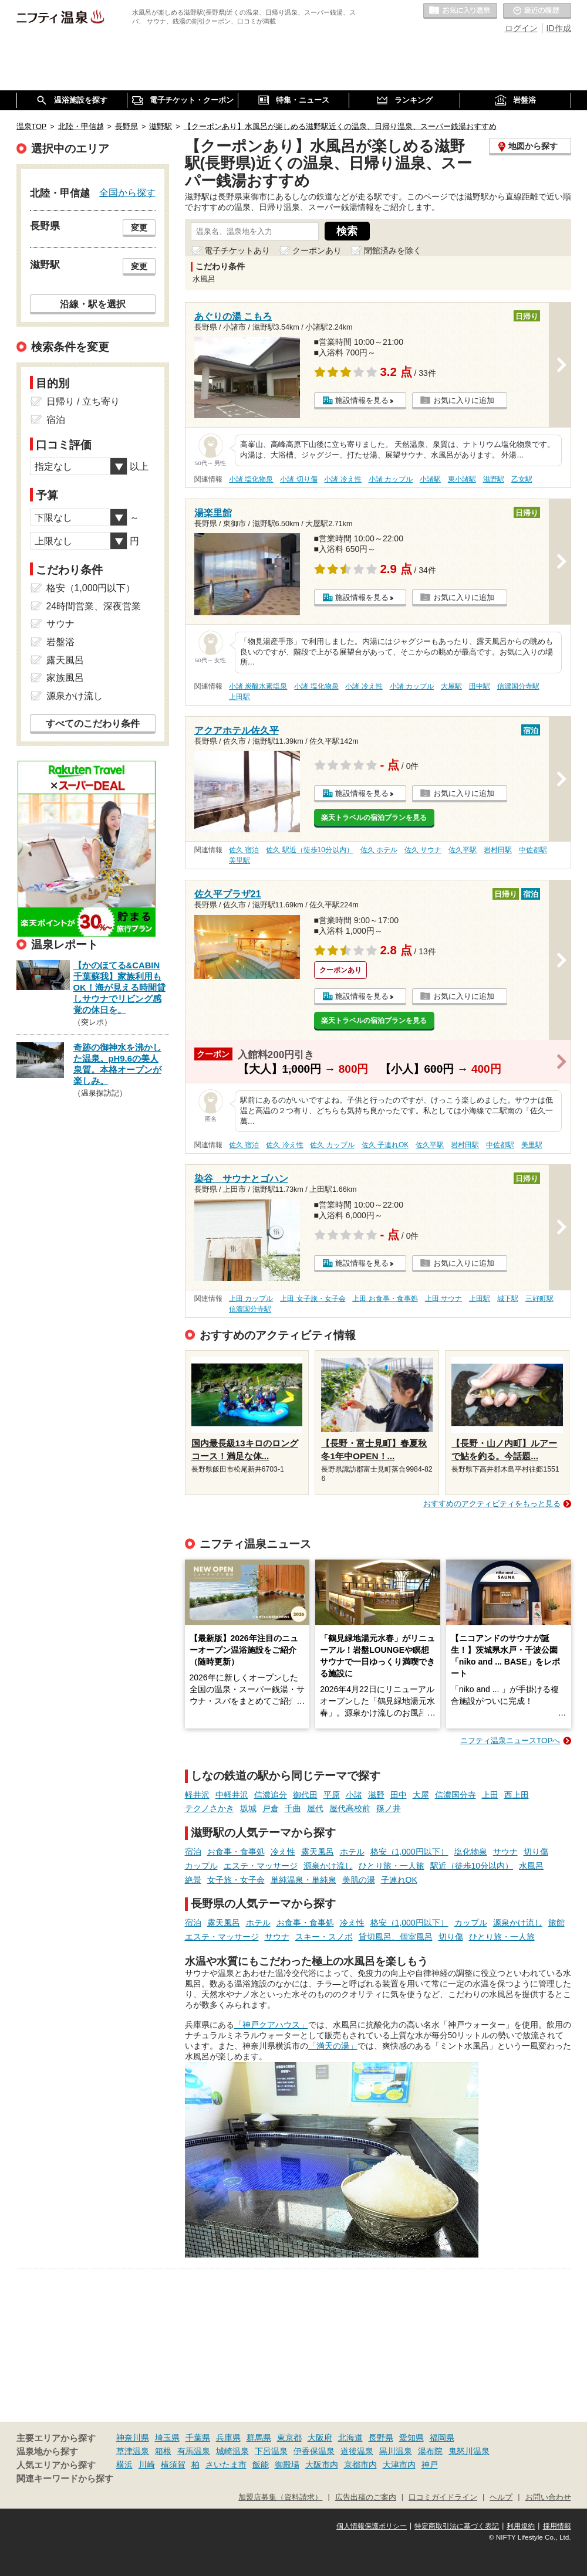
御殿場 (287, 2464)
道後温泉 (356, 2451)
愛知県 (411, 2437)
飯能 (260, 2464)
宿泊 (193, 1851)
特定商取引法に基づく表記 (456, 2526)
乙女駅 (521, 479)
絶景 (193, 1879)
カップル (201, 1865)
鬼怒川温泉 (469, 2451)
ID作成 (558, 28)
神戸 (429, 2464)
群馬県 (259, 2437)
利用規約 (521, 2526)
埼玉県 (167, 2437)
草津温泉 (132, 2451)
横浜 (124, 2464)
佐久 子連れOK (385, 1145)
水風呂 (531, 1865)
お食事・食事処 (236, 1851)
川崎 (147, 2464)
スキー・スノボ (324, 1936)
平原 (331, 1794)
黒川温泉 (395, 2451)
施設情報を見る (362, 400)
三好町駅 (539, 1298)
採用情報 (557, 2526)
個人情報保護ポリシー (371, 2526)
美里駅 (239, 860)
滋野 (376, 1794)
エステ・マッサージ (261, 1865)
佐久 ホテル (378, 850)
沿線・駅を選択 (93, 304)
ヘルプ (501, 2497)
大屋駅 (451, 686)
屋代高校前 (349, 1808)
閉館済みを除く (392, 250)
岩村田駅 (498, 850)
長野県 (381, 2437)
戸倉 (270, 1808)
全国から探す (127, 192)
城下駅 (507, 1298)
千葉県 (197, 2437)
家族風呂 (65, 678)
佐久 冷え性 (284, 1145)
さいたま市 (226, 2464)
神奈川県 (132, 2437)
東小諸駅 (462, 479)
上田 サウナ (443, 1298)
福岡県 (442, 2437)
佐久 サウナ (422, 850)
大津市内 (399, 2464)
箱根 (163, 2451)
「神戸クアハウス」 (271, 2024)
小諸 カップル (391, 479)
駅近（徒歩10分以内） (472, 1865)
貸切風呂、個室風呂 (396, 1936)
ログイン (521, 28)
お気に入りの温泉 (460, 11)
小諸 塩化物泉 (251, 479)
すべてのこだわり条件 (93, 723)
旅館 (556, 1922)
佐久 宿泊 (244, 850)
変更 (139, 227)
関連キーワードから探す (64, 2478)
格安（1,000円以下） (409, 1851)
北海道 (350, 2437)
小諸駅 (430, 479)
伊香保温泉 (314, 2451)
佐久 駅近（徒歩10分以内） (309, 850)
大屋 (421, 1794)
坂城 (248, 1808)
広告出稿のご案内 (365, 2497)
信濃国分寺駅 (518, 686)
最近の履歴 (537, 11)
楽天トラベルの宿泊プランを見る (374, 818)
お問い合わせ (548, 2497)
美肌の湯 (358, 1879)
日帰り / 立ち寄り (83, 401)
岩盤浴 (60, 642)
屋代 (315, 1808)
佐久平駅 (462, 850)
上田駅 (239, 697)
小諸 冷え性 (342, 479)
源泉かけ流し (328, 1865)
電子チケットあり (237, 250)
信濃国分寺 (455, 1794)
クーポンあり (317, 250)
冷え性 (283, 1851)
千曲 (293, 1808)
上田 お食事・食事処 (384, 1298)
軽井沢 (197, 1794)
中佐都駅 (533, 850)
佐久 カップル (332, 1145)
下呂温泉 (271, 2451)
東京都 (289, 2437)
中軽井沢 (231, 1794)
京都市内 (360, 2464)
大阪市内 (321, 2464)
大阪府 (320, 2437)
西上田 (516, 1794)
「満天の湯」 (332, 2045)
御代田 (305, 1794)
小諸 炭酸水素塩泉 (258, 686)
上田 (490, 1794)
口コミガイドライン (443, 2497)
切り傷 (536, 1851)
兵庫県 (228, 2437)
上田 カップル (251, 1298)
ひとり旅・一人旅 (391, 1865)
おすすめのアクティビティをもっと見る (492, 1503)
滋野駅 (493, 479)
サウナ (505, 1851)
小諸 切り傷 (298, 479)
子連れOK (399, 1879)
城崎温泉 (232, 2451)
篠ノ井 (388, 1808)
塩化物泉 (470, 1851)
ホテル (352, 1851)
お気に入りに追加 (463, 400)
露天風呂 (317, 1851)
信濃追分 (270, 1794)
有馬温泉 (193, 2451)
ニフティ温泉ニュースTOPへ (510, 1740)
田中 (398, 1794)
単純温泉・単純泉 (303, 1879)
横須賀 (173, 2464)
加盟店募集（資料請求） (280, 2497)
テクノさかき (209, 1808)
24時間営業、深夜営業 (93, 606)
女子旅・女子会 (236, 1879)
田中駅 (479, 686)
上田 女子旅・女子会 (312, 1298)
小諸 (354, 1794)
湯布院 (430, 2451)
